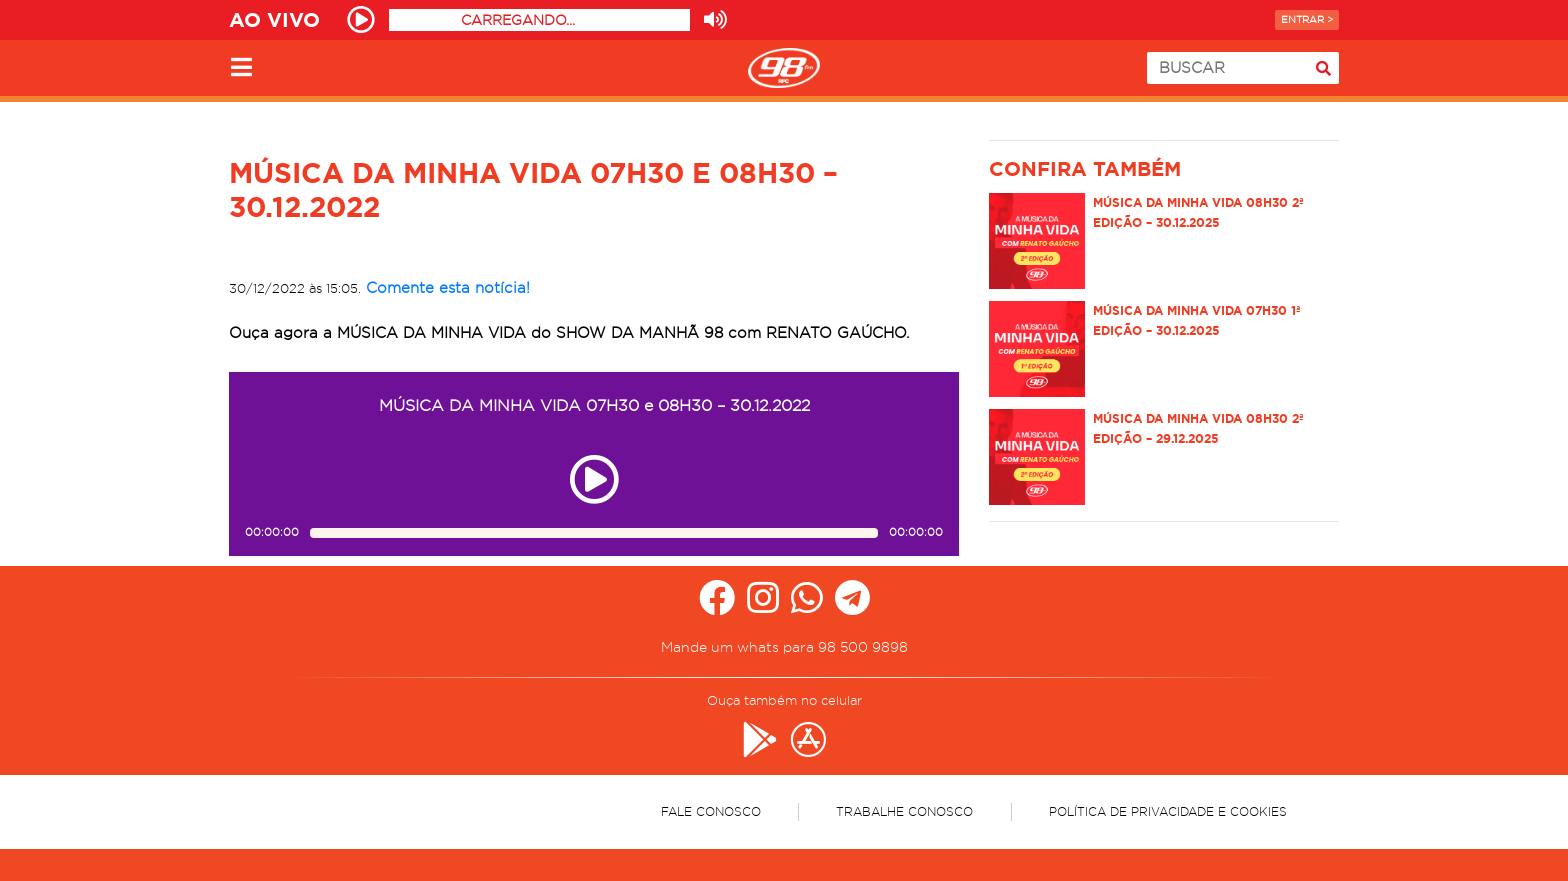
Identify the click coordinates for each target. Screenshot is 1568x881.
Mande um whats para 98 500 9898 (784, 647)
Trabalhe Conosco (904, 811)
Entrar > (1307, 19)
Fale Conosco (711, 811)
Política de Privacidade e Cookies (1168, 811)
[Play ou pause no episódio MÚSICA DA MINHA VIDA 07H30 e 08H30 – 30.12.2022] (594, 479)
